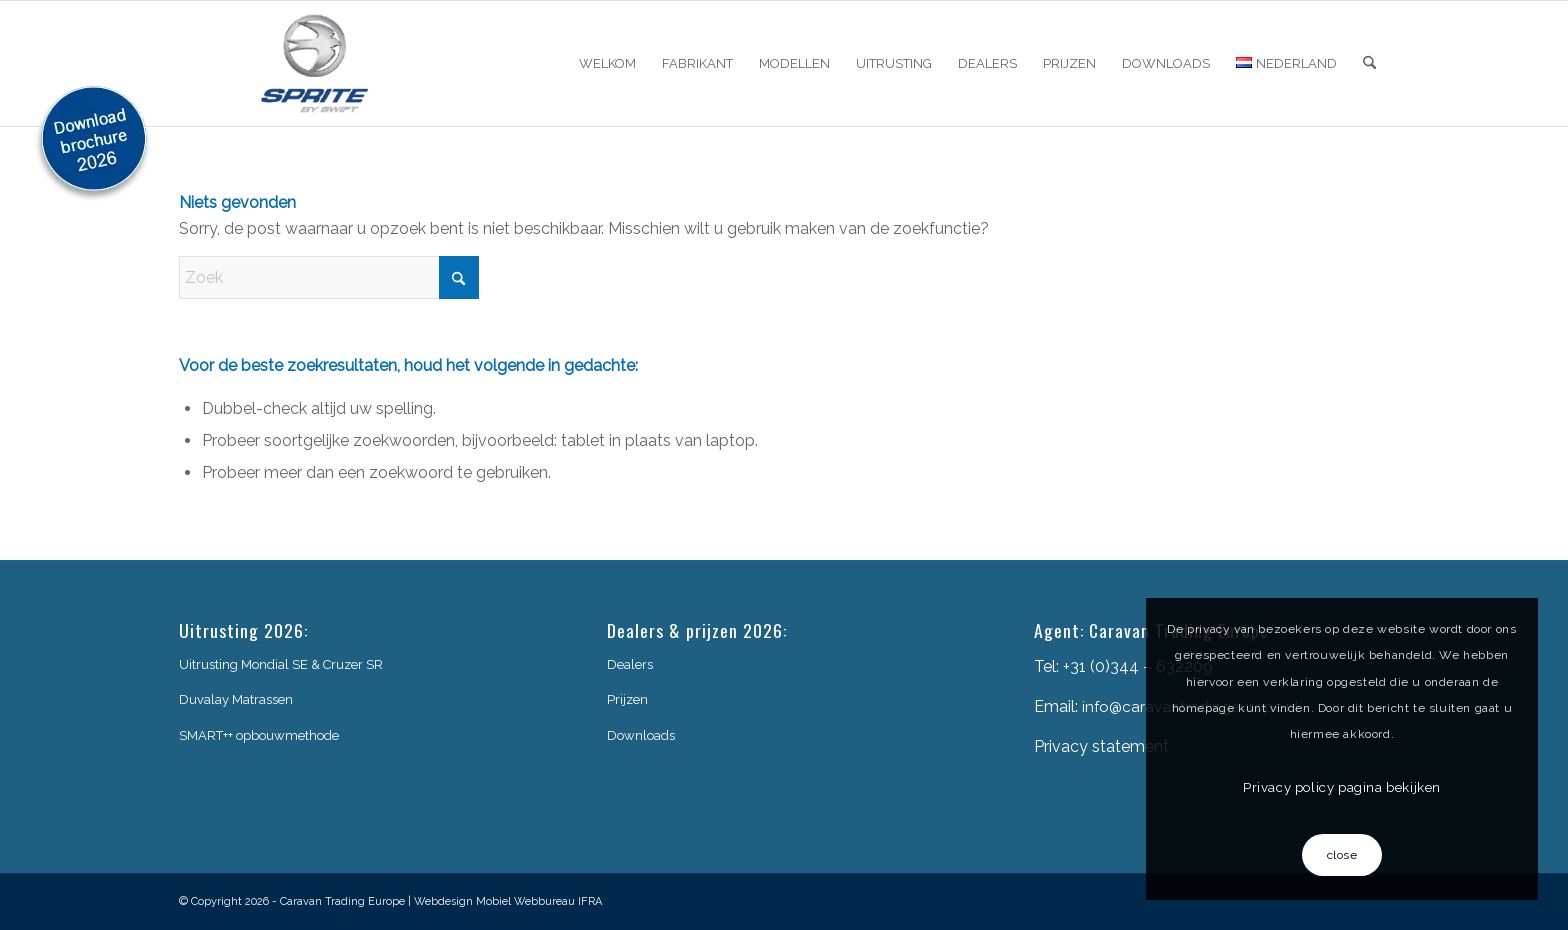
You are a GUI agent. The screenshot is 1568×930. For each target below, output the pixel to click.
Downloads (641, 735)
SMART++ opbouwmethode (259, 735)
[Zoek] (1369, 63)
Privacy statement (1101, 746)
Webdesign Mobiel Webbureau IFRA (508, 901)
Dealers (630, 664)
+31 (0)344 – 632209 (1138, 666)
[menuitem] (607, 63)
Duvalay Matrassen (236, 699)
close (1342, 855)
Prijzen (627, 699)
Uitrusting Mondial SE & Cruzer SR (281, 664)
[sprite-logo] (315, 63)
